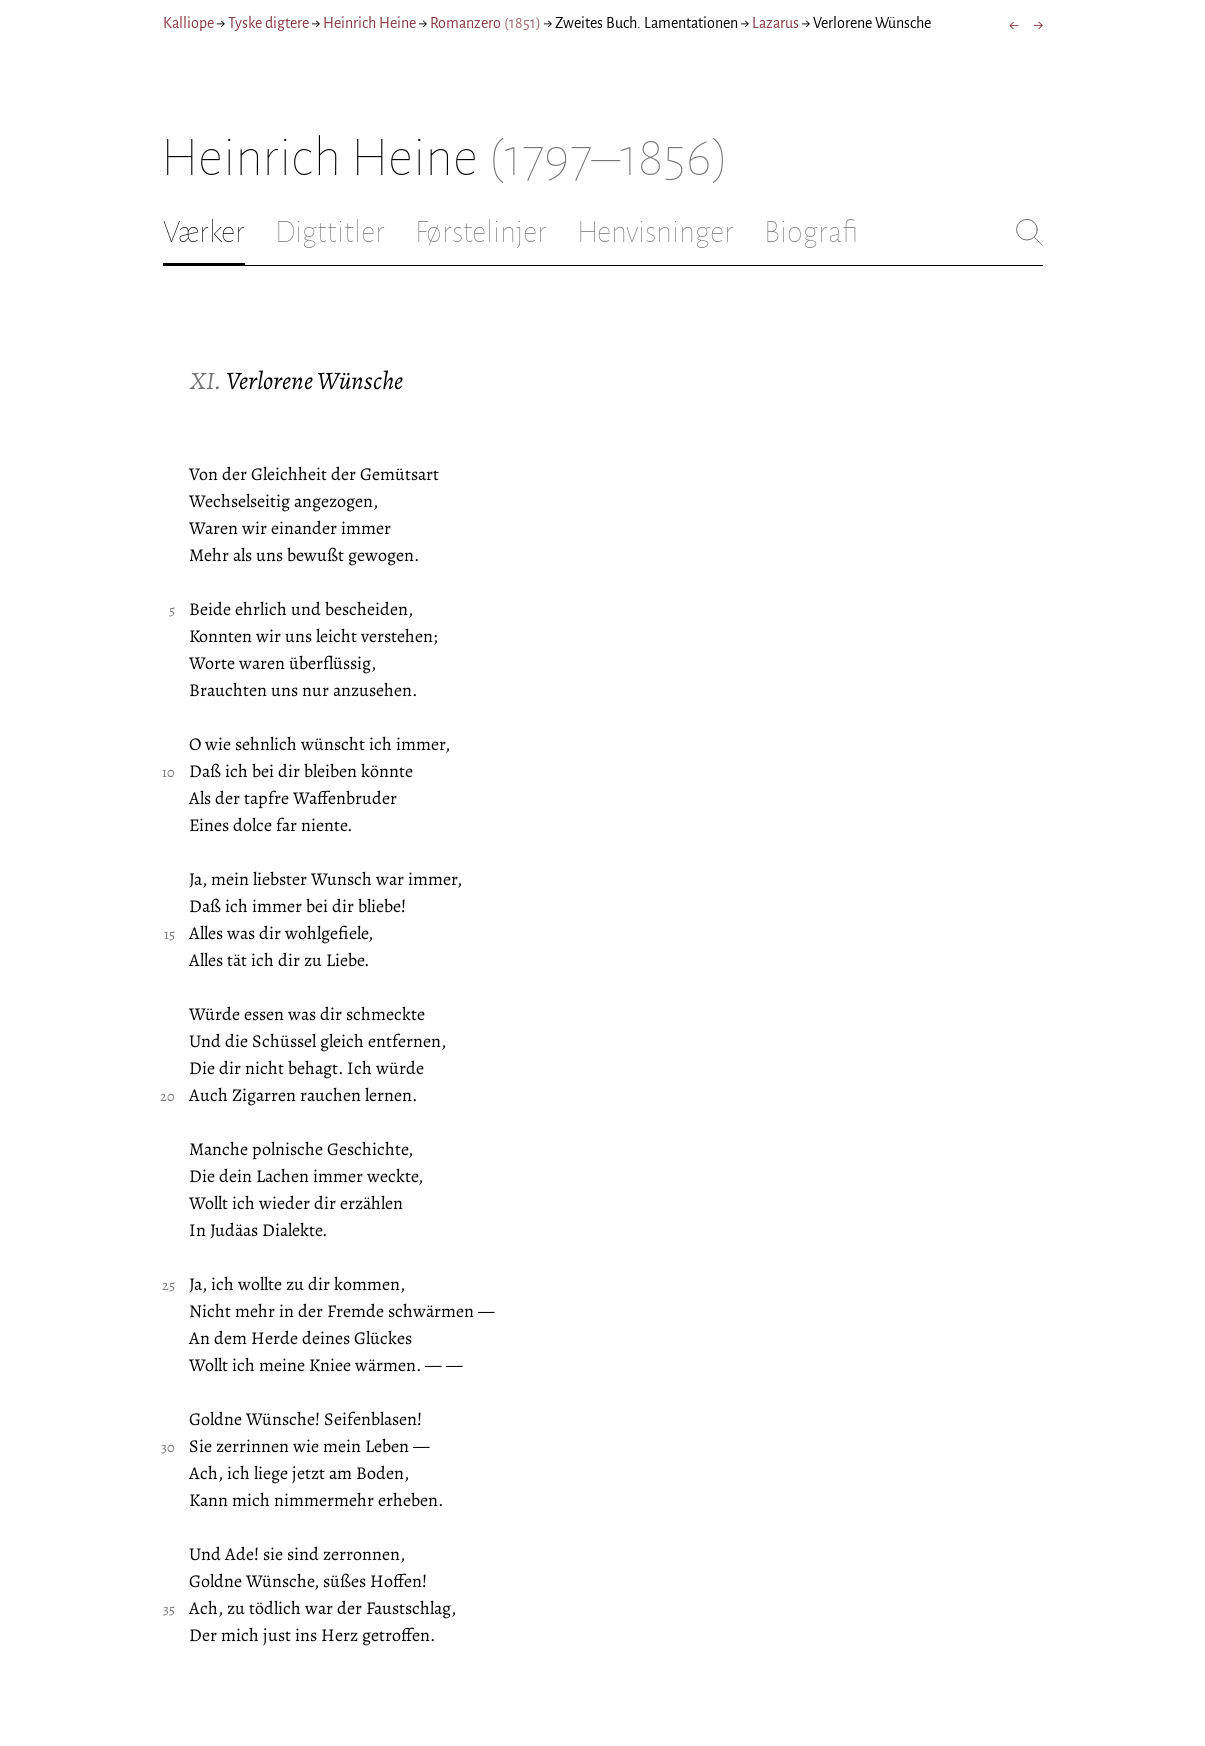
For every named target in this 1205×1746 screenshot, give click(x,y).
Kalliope (188, 23)
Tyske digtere (268, 23)
